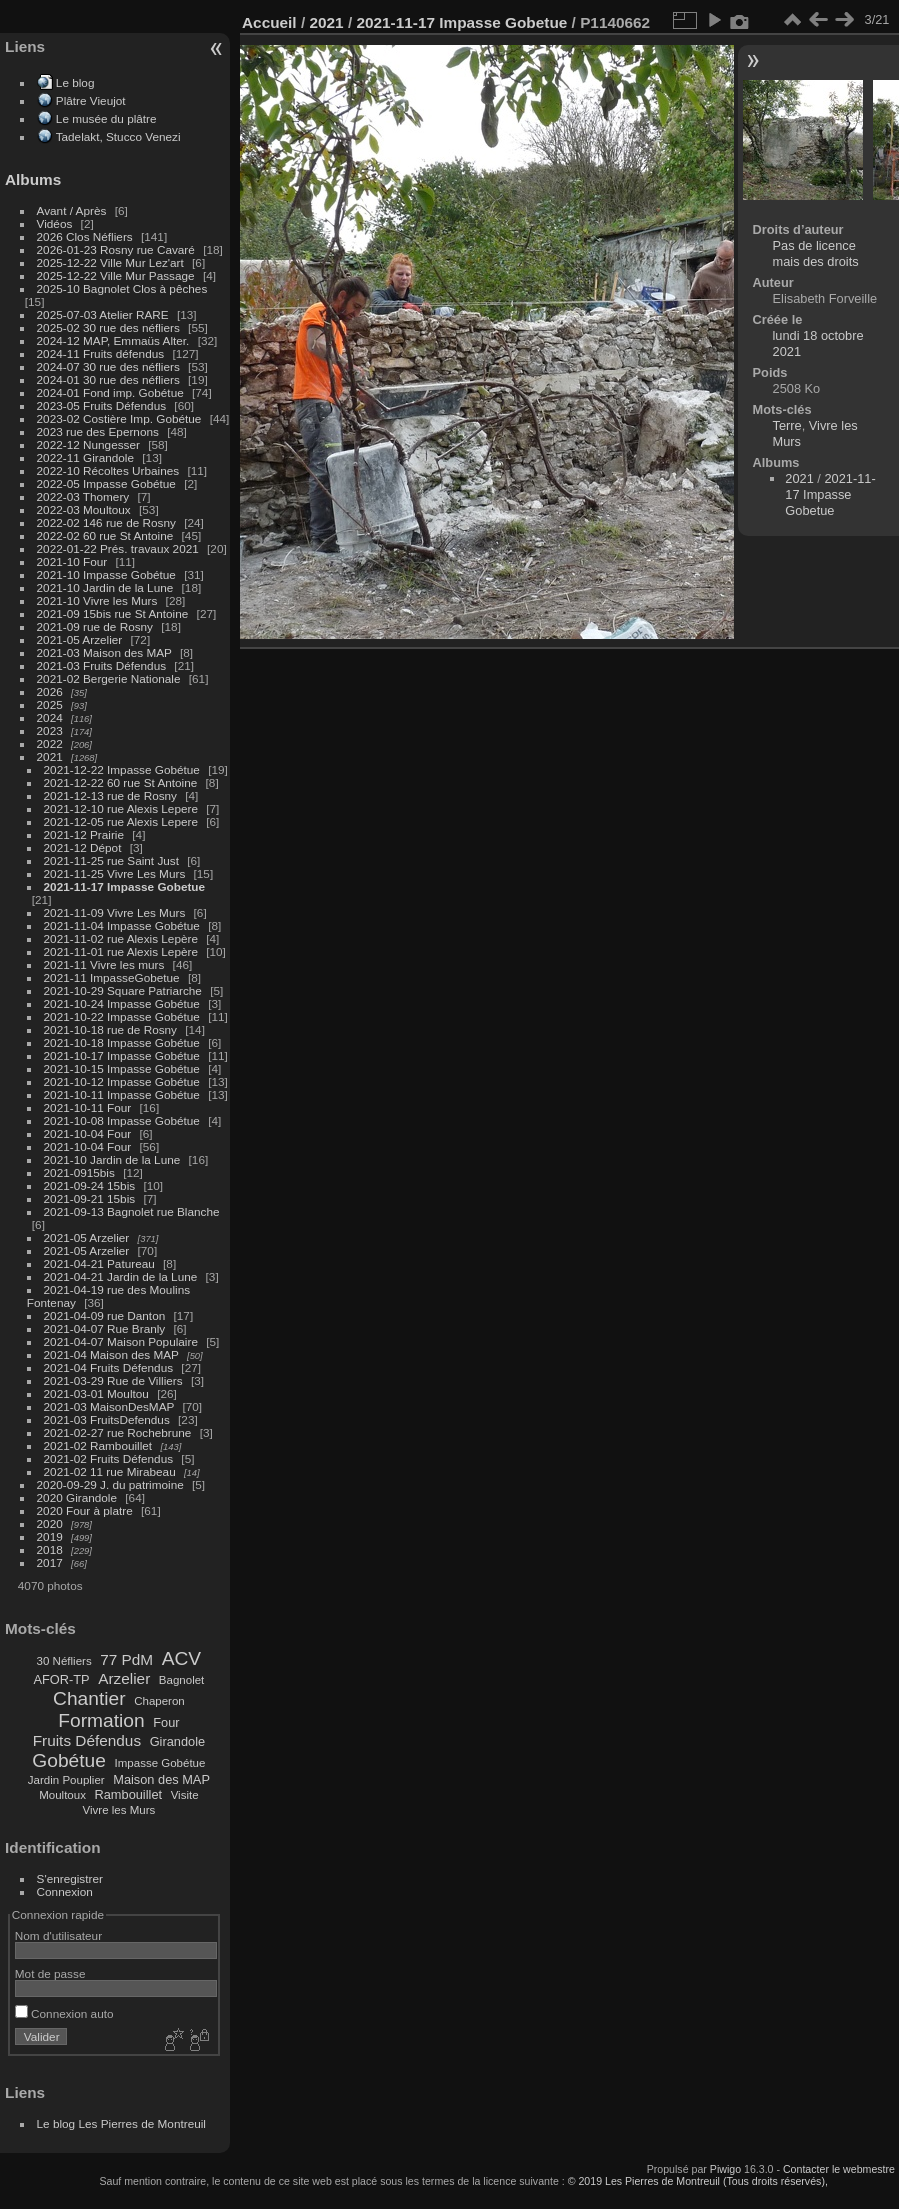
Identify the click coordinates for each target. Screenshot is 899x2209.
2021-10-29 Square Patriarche (123, 990)
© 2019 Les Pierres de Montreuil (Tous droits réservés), (698, 2181)
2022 (50, 743)
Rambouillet (129, 1794)
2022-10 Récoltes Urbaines (108, 470)
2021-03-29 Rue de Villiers (113, 1380)
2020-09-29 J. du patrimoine (110, 1484)
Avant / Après (72, 210)
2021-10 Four (72, 561)
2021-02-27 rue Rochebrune (118, 1432)
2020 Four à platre (85, 1510)
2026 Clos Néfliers (85, 236)
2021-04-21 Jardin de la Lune (121, 1276)
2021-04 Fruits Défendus (109, 1367)
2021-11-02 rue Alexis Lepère (121, 938)
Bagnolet (181, 1680)
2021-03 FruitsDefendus (107, 1419)
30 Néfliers (64, 1661)
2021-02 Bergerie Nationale (109, 678)
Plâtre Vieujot (91, 100)
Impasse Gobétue (160, 1763)
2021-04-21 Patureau (99, 1263)
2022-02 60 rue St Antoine (105, 535)
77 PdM (126, 1659)
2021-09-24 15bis (90, 1185)
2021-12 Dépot (83, 847)
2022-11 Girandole (85, 457)
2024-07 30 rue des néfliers (108, 366)
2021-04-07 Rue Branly (105, 1328)
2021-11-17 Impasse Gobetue (125, 886)
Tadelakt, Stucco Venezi (118, 136)
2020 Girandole (77, 1497)
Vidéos (55, 223)
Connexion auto (64, 2013)
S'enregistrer (70, 1878)
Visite (185, 1795)
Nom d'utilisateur (58, 1935)
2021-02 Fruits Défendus (109, 1458)
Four (166, 1722)
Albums (33, 179)
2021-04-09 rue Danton (105, 1315)
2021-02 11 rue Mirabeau (110, 1471)
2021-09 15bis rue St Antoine (113, 613)
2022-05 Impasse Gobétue (106, 483)
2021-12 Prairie (84, 834)
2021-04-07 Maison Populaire (121, 1341)
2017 (50, 1562)
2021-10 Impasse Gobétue (106, 574)
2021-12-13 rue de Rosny (110, 795)
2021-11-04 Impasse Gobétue (122, 925)
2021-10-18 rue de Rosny (110, 1029)
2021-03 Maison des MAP (104, 652)
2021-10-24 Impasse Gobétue (122, 1003)
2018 (50, 1549)
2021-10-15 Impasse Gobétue (122, 1068)
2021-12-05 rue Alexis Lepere (121, 821)
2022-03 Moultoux (84, 509)
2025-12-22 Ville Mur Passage (116, 275)
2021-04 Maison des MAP (111, 1354)
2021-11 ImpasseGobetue (112, 977)
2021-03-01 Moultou (96, 1393)
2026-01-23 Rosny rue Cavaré (116, 249)
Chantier (89, 1698)
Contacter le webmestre (839, 2169)
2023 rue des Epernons (98, 431)
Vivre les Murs (119, 1810)
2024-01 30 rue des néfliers (110, 379)
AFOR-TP (61, 1679)
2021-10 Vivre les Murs (97, 600)
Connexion (65, 1891)
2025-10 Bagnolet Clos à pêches (122, 288)
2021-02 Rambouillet (98, 1445)
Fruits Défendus (87, 1740)
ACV (181, 1658)
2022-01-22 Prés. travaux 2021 (118, 548)
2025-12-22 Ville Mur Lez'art (110, 262)
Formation (101, 1720)
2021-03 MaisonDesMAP (109, 1406)
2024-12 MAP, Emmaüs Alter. (113, 340)
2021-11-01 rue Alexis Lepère (121, 951)
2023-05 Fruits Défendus (102, 405)
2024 (50, 717)
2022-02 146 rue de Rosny (106, 522)
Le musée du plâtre (106, 118)
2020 (50, 1523)
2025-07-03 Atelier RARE (103, 314)
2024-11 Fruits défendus (101, 353)
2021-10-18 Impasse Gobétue (122, 1042)
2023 (50, 730)
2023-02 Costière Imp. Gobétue (119, 418)
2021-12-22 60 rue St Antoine (121, 782)
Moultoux (62, 1795)
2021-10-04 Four (88, 1133)
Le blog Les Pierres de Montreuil (121, 2123)
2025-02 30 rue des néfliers (108, 327)
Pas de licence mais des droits (816, 253)
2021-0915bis (79, 1172)
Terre (787, 425)
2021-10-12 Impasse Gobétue (122, 1081)
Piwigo (725, 2169)
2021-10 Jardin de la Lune (105, 587)
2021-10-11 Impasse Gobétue (122, 1094)
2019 (50, 1536)
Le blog (75, 82)
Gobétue (69, 1760)
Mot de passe (50, 1973)
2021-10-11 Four (88, 1107)
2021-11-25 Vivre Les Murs (115, 873)
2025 (50, 704)
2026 (50, 691)
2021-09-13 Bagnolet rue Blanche (132, 1211)
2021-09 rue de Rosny (95, 626)
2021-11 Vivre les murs (104, 964)
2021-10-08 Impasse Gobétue (122, 1120)
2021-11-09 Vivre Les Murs (115, 912)
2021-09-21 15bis (90, 1198)
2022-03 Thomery (83, 496)
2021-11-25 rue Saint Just (111, 860)
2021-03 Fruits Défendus (102, 665)
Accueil (269, 22)
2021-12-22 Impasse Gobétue (122, 769)
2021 (50, 756)
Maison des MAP (161, 1779)
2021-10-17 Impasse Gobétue (122, 1055)
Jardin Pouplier (66, 1780)
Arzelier (124, 1678)
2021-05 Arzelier (80, 639)
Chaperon (159, 1701)
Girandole (178, 1741)
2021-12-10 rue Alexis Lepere (121, 808)
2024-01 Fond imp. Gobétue (110, 392)
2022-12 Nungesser (88, 444)
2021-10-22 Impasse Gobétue (122, 1016)
